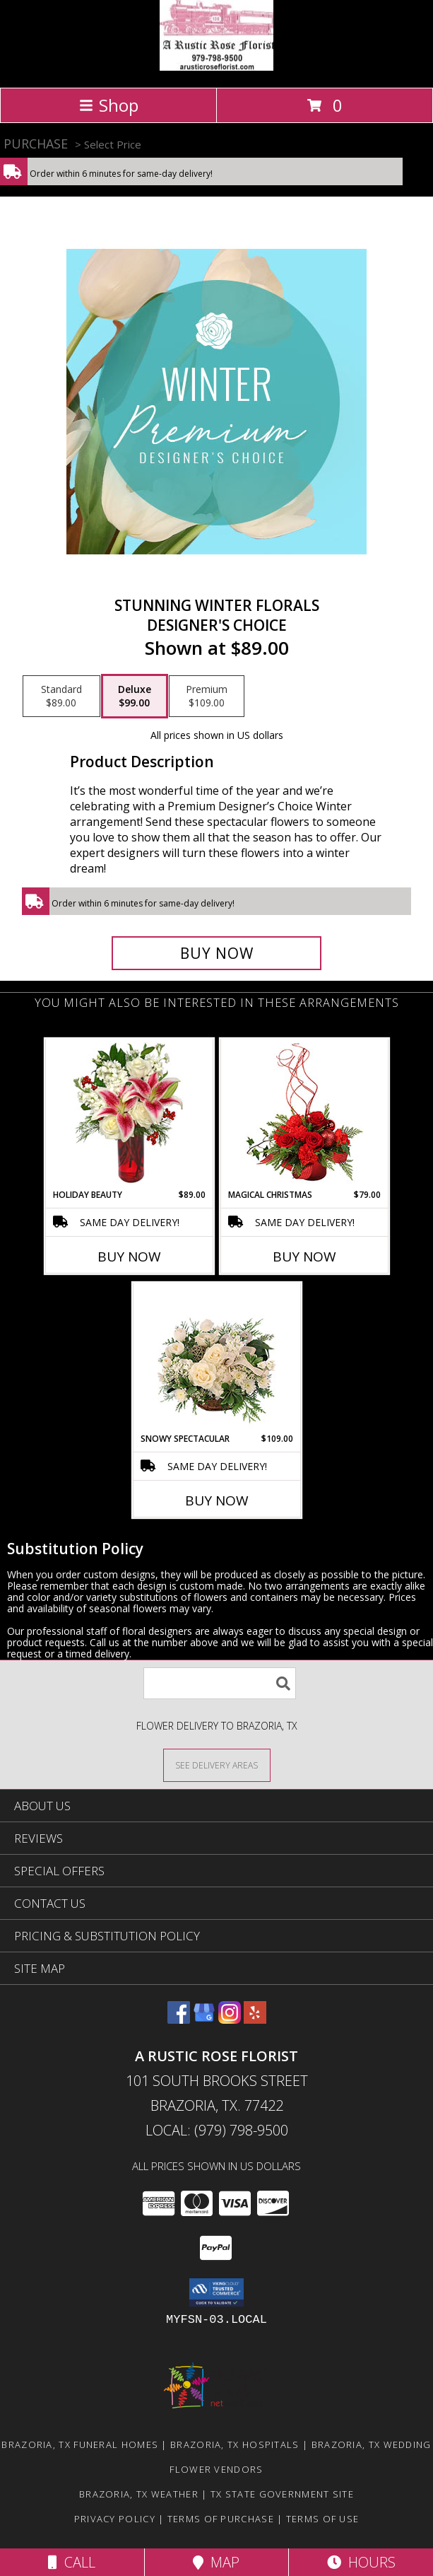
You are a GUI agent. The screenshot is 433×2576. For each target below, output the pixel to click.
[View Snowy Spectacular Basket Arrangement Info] (216, 1358)
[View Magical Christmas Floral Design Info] (304, 1114)
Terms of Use (323, 2518)
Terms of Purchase (220, 2518)
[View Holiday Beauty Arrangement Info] (129, 1113)
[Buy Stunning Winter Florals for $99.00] (216, 953)
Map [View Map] (216, 2562)
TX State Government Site (282, 2494)
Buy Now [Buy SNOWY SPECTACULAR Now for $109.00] (217, 1500)
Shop (108, 105)
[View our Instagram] (229, 2019)
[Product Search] (219, 1683)
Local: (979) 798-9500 (217, 2130)
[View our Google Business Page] (204, 2019)
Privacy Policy (114, 2518)
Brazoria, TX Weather (138, 2494)
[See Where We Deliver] (217, 1764)
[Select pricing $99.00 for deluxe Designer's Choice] (134, 696)
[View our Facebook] (178, 2019)
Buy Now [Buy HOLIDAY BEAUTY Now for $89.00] (129, 1256)
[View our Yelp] (255, 2019)
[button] (216, 2292)
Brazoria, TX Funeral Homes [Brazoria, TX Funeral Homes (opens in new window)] (79, 2444)
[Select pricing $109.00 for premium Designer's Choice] (207, 696)
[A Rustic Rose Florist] (216, 67)
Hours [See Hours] (361, 2562)
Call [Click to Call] (71, 2562)
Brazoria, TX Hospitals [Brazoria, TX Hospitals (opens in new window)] (234, 2444)
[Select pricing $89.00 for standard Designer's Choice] (61, 696)
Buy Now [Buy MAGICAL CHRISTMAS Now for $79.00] (304, 1256)
